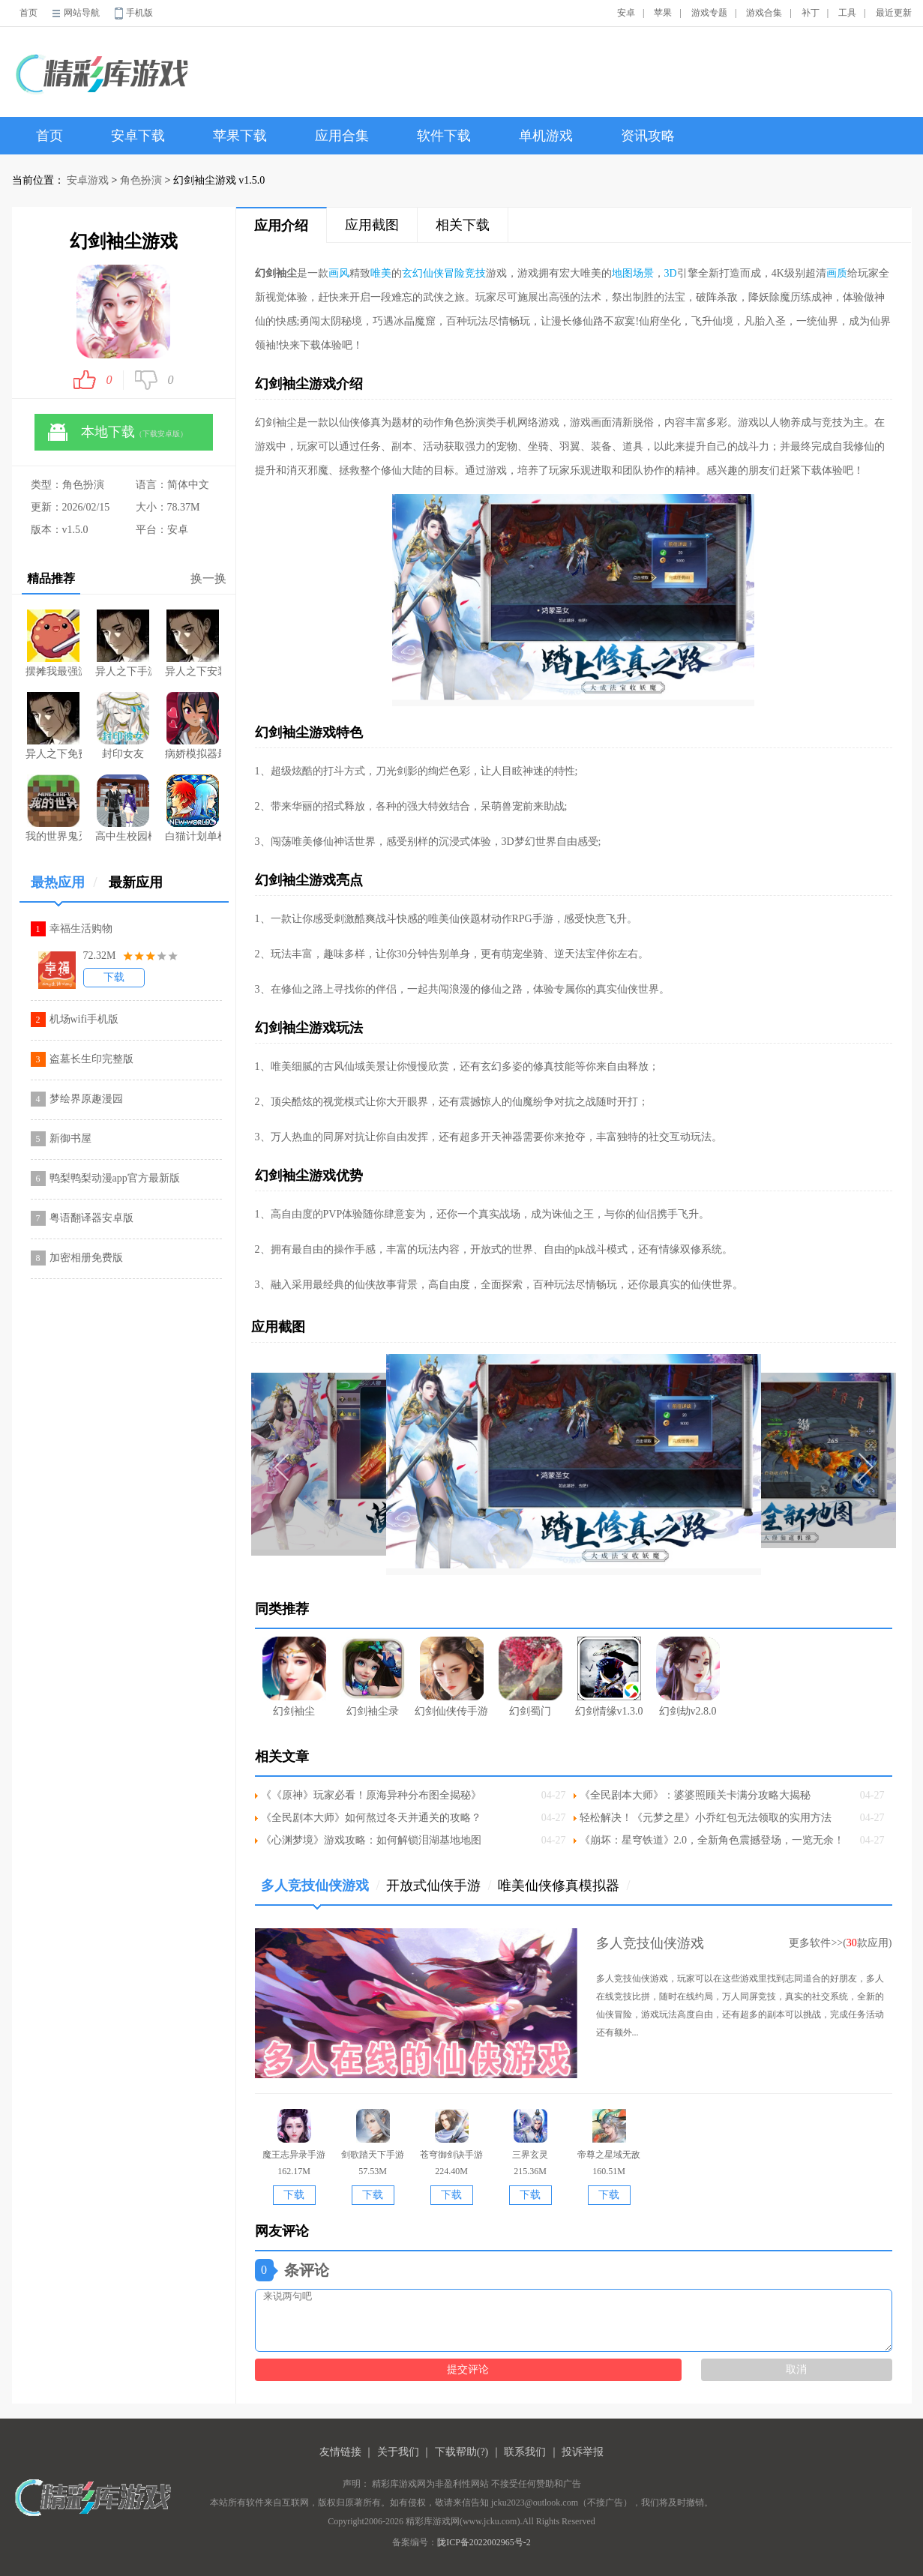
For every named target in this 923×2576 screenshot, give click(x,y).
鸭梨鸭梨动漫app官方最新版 (114, 1178)
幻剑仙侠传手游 (451, 1677)
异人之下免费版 (53, 725)
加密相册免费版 (86, 1257)
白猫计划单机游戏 (193, 808)
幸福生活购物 (80, 928)
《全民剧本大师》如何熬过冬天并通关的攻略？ (371, 1817)
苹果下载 (240, 135)
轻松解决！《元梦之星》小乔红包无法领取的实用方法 (706, 1817)
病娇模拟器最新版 (193, 725)
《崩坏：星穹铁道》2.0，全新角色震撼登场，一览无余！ (712, 1840)
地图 (622, 273)
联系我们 (525, 2452)
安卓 (626, 12)
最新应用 (136, 882)
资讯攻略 (648, 135)
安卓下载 (138, 135)
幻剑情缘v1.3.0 (609, 1677)
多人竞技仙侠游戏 (320, 1891)
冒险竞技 (465, 273)
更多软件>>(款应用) (840, 1942)
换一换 (208, 578)
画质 (836, 273)
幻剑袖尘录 (373, 1677)
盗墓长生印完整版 (91, 1059)
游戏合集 (764, 12)
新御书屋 (70, 1138)
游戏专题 (709, 12)
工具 (847, 12)
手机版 (139, 12)
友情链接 (340, 2452)
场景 (643, 273)
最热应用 (64, 888)
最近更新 (894, 12)
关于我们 (398, 2452)
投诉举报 (583, 2452)
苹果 (663, 12)
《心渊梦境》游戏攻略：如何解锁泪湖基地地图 (371, 1840)
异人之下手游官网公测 (123, 643)
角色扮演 (141, 180)
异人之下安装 (193, 643)
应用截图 (372, 224)
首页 (28, 12)
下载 (113, 977)
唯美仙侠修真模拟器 (564, 1885)
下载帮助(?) (462, 2452)
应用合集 (342, 135)
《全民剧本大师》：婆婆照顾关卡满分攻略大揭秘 (695, 1795)
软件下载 (444, 135)
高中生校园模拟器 (123, 808)
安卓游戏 (88, 180)
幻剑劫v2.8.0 (688, 1677)
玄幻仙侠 (423, 273)
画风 (338, 273)
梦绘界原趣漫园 (86, 1098)
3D (670, 273)
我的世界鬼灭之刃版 (53, 808)
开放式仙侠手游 (439, 1885)
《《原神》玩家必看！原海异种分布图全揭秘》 (371, 1795)
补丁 (811, 12)
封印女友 (123, 725)
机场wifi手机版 (84, 1019)
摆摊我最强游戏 (53, 643)
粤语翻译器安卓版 (91, 1218)
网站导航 (82, 12)
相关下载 (463, 224)
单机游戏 (546, 135)
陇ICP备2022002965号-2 (484, 2542)
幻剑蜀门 (530, 1677)
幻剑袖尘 (294, 1677)
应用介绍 (281, 225)
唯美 (380, 273)
